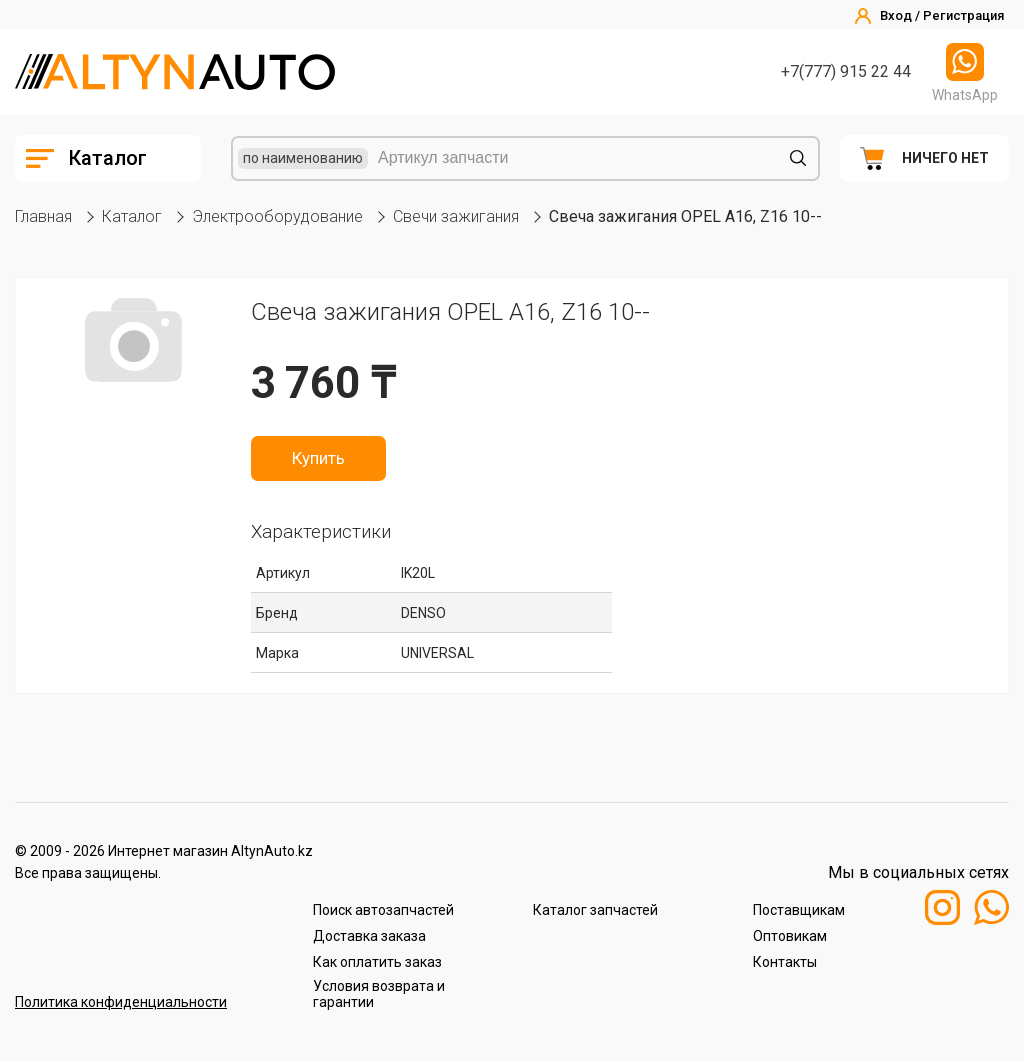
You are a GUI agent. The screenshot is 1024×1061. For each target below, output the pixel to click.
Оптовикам (790, 936)
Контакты (785, 962)
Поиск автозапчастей (383, 910)
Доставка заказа (369, 936)
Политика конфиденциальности (121, 1002)
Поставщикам (799, 910)
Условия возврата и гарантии (379, 994)
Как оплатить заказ (377, 962)
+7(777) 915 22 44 (846, 71)
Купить (318, 458)
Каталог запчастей (595, 910)
